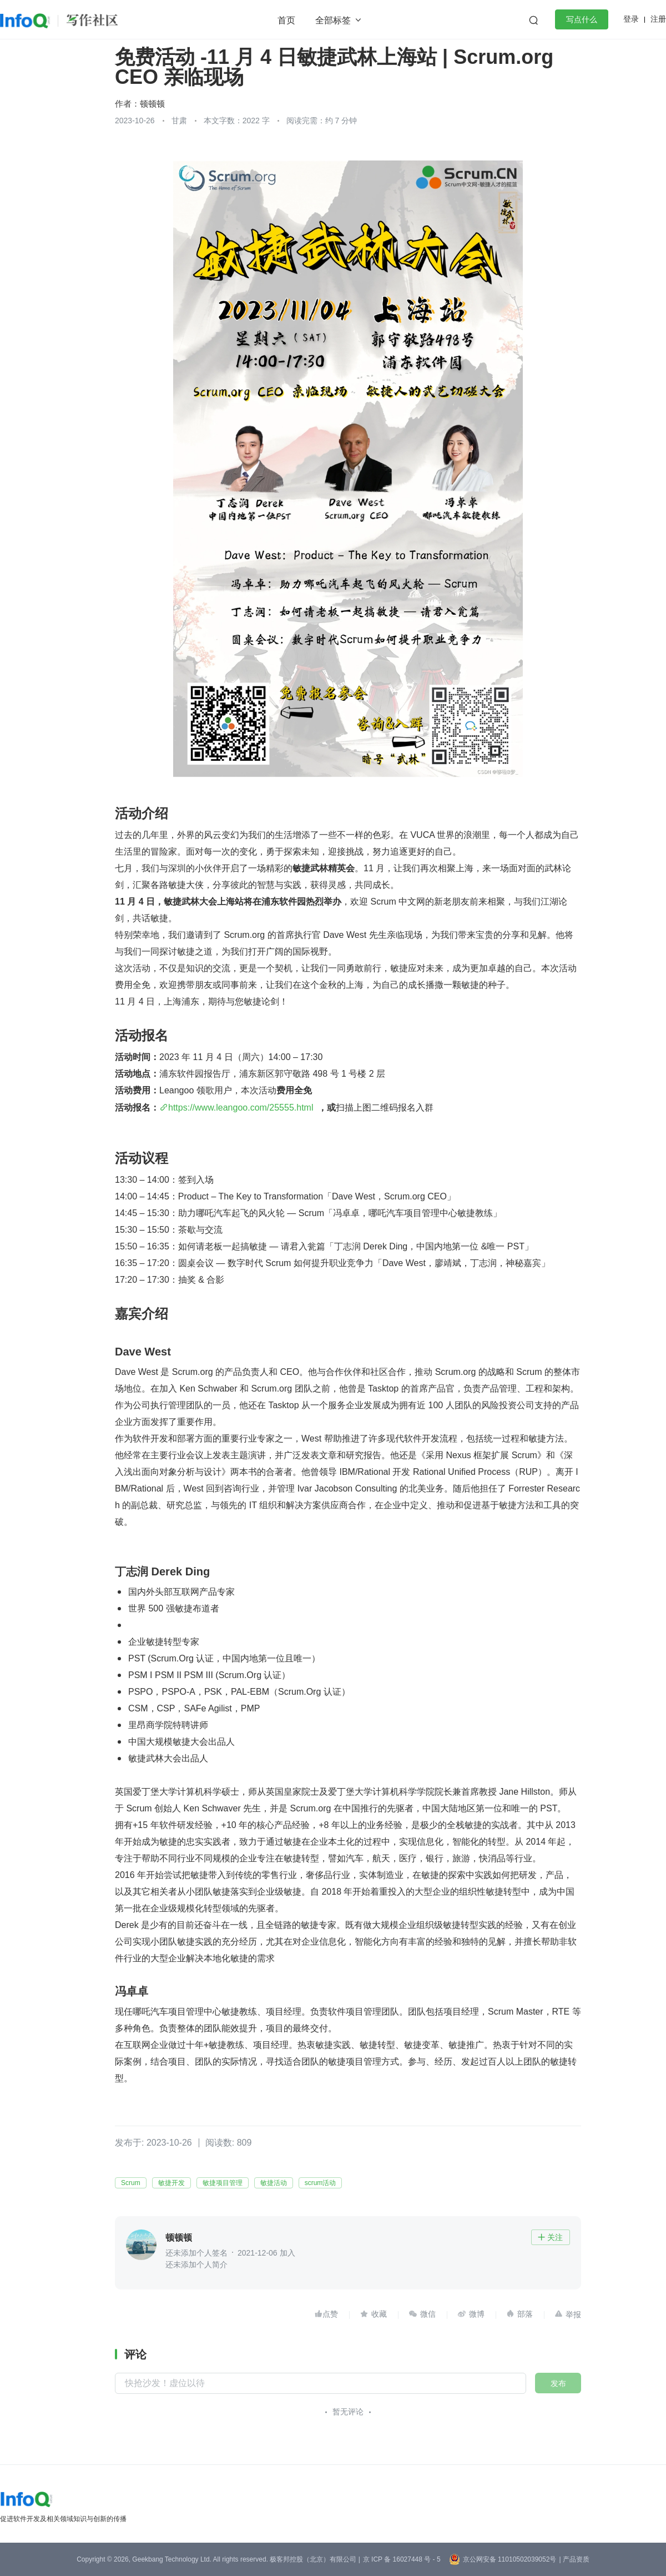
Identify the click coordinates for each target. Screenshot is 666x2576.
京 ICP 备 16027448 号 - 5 (402, 2559)
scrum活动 (320, 2183)
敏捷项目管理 (223, 2183)
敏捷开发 (171, 2183)
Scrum (130, 2183)
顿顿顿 (152, 103)
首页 (286, 20)
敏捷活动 (273, 2183)
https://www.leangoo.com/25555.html (240, 1107)
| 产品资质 (574, 2559)
